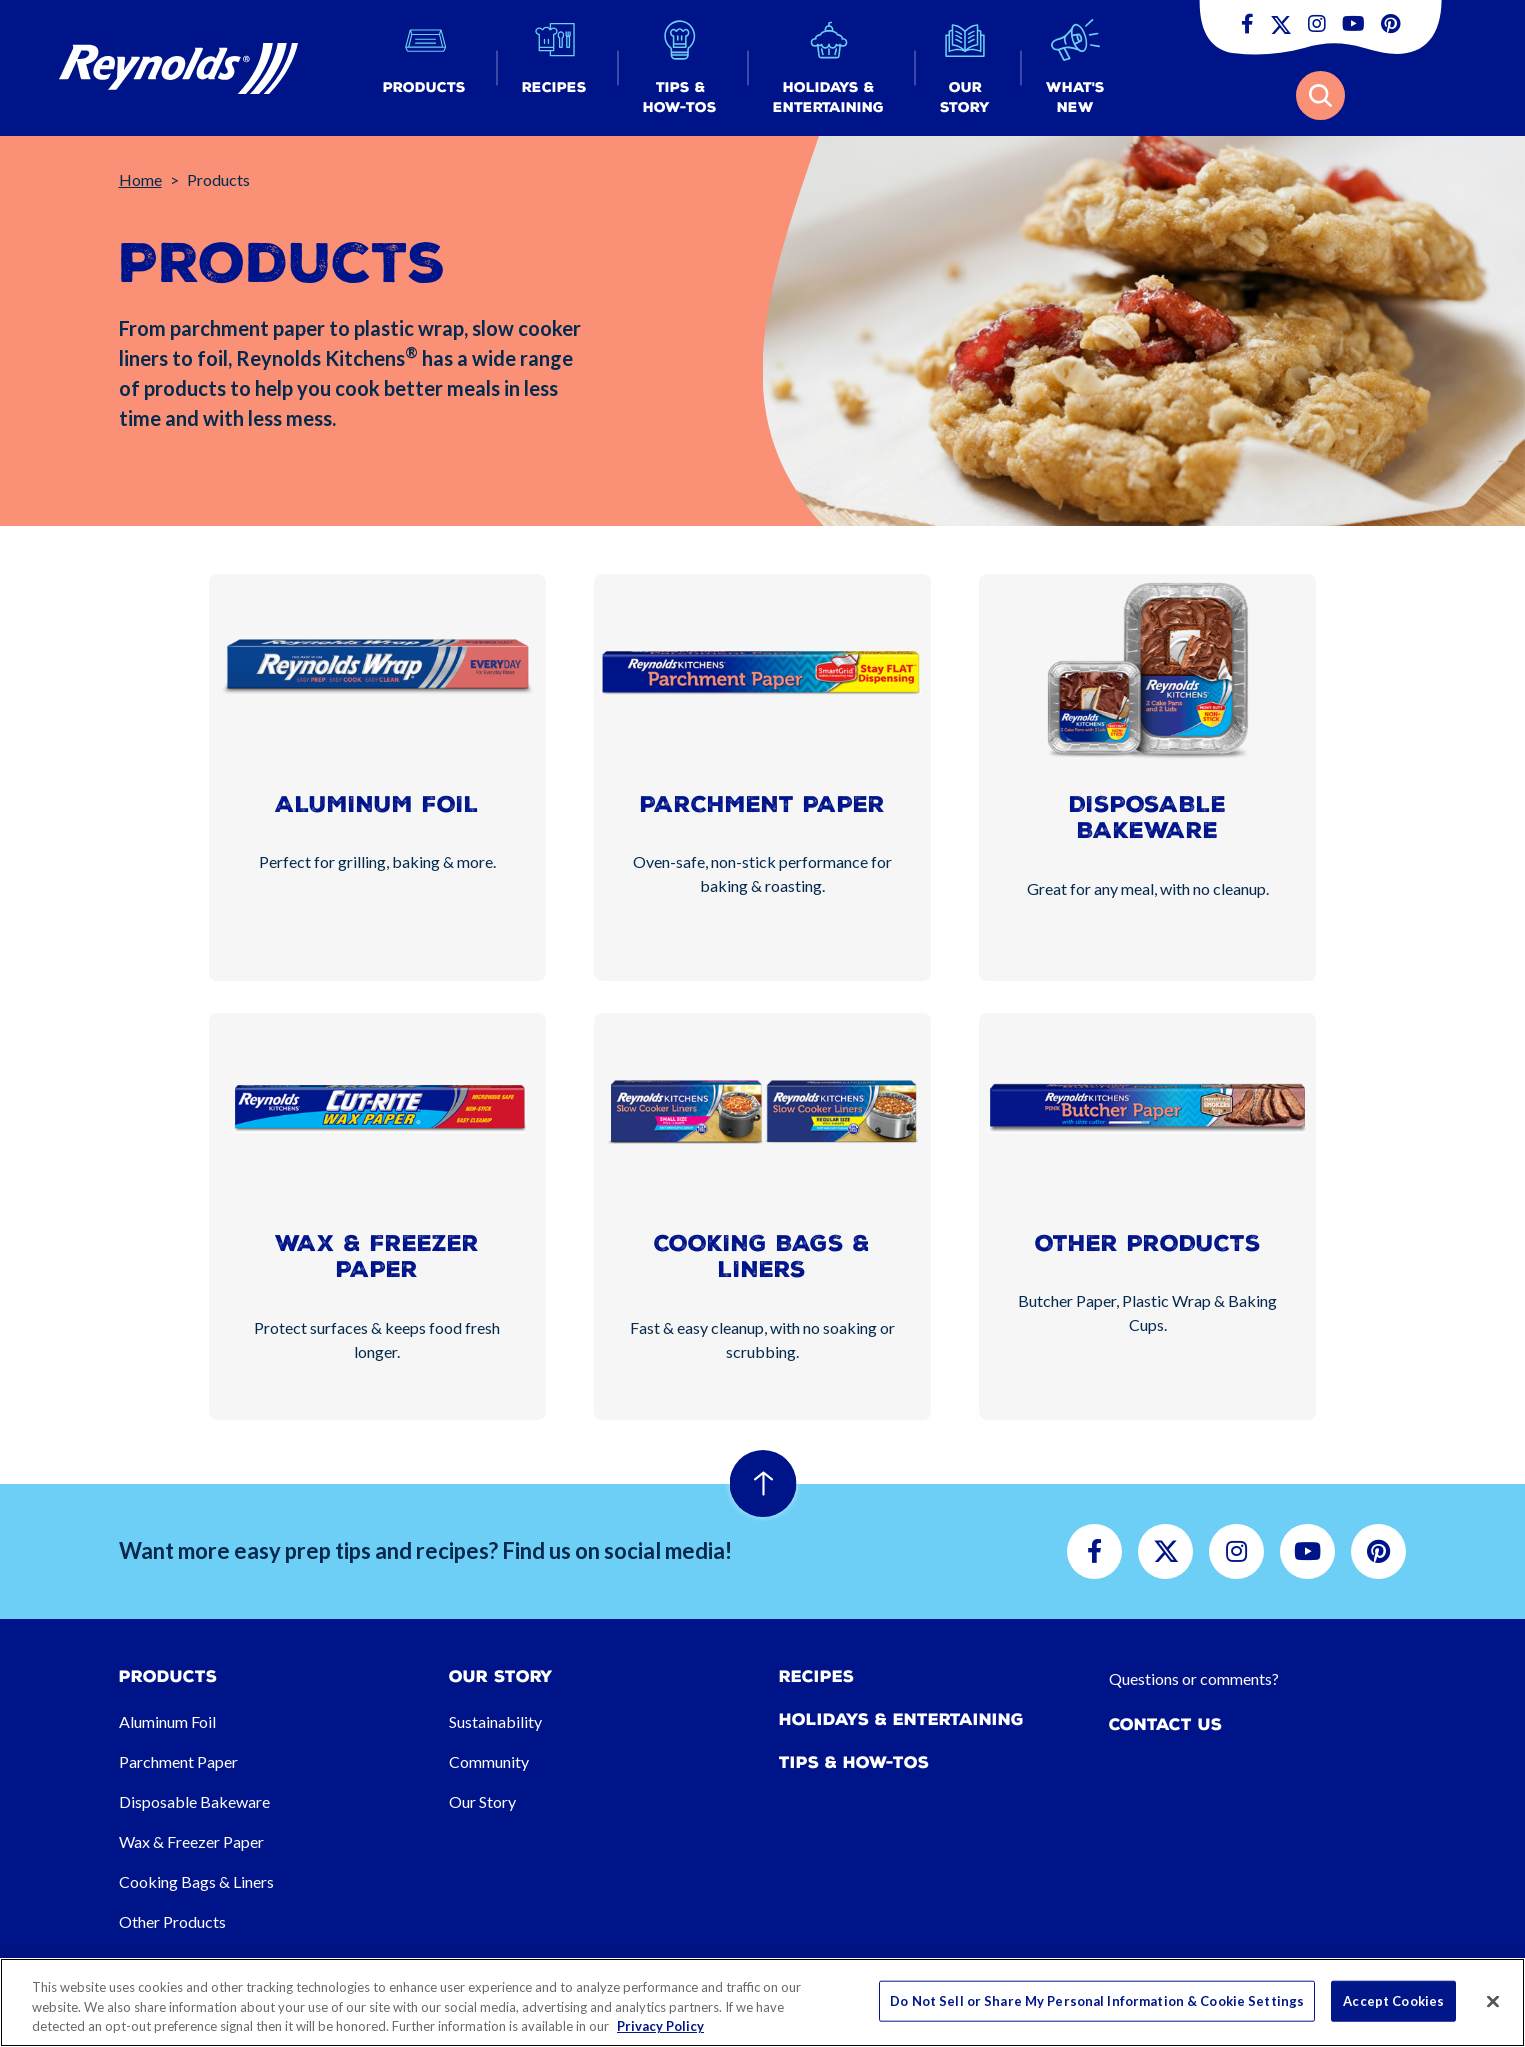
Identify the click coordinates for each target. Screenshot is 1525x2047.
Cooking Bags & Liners (196, 1881)
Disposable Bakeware (194, 1801)
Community (489, 1761)
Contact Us (1165, 1724)
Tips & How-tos (854, 1762)
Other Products (172, 1921)
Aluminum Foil (167, 1721)
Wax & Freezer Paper (191, 1841)
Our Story (482, 1801)
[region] (762, 2002)
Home (140, 179)
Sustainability (495, 1721)
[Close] (1493, 2001)
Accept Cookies (1393, 2000)
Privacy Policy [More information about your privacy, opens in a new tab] (660, 2026)
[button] (424, 68)
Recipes (816, 1676)
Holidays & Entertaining (901, 1719)
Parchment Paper (178, 1761)
